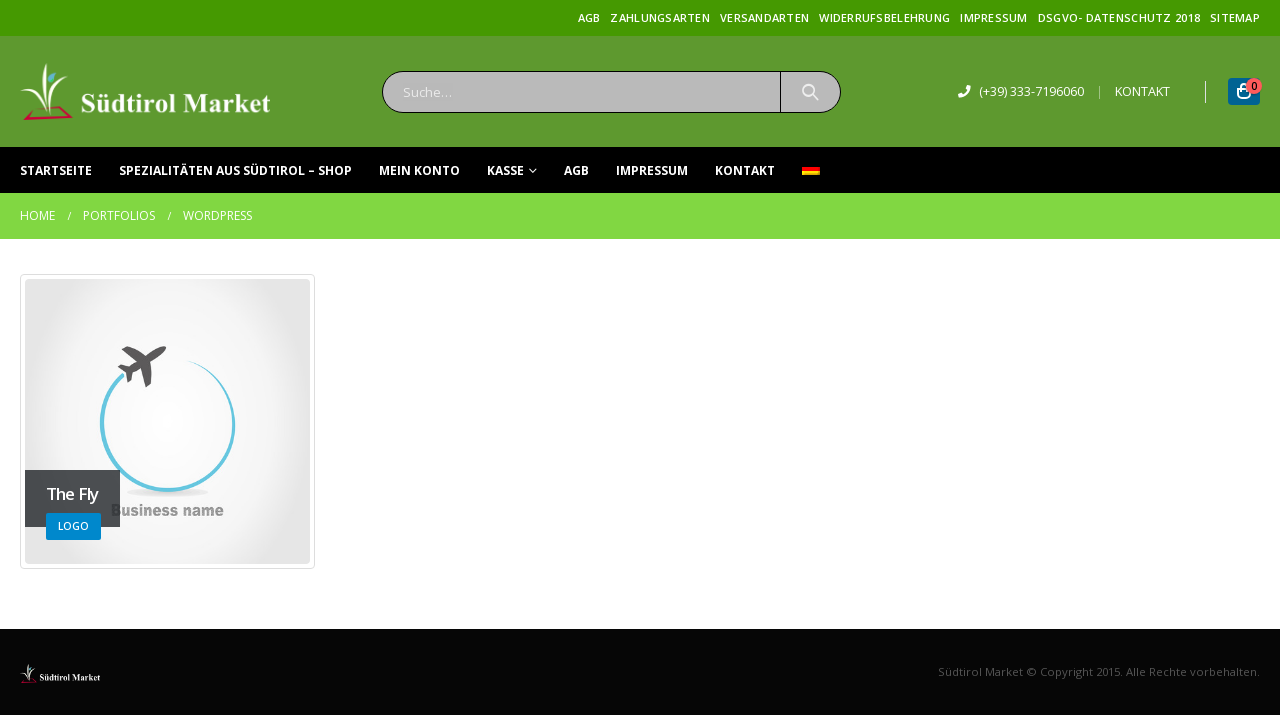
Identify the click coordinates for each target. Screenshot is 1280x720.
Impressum (993, 17)
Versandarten (764, 17)
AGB (589, 17)
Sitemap (1235, 17)
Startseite (56, 170)
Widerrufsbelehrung (884, 17)
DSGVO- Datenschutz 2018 (1119, 17)
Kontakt (745, 170)
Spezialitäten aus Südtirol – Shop (235, 170)
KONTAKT (1142, 91)
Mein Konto (419, 170)
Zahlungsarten (660, 17)
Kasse (505, 170)
